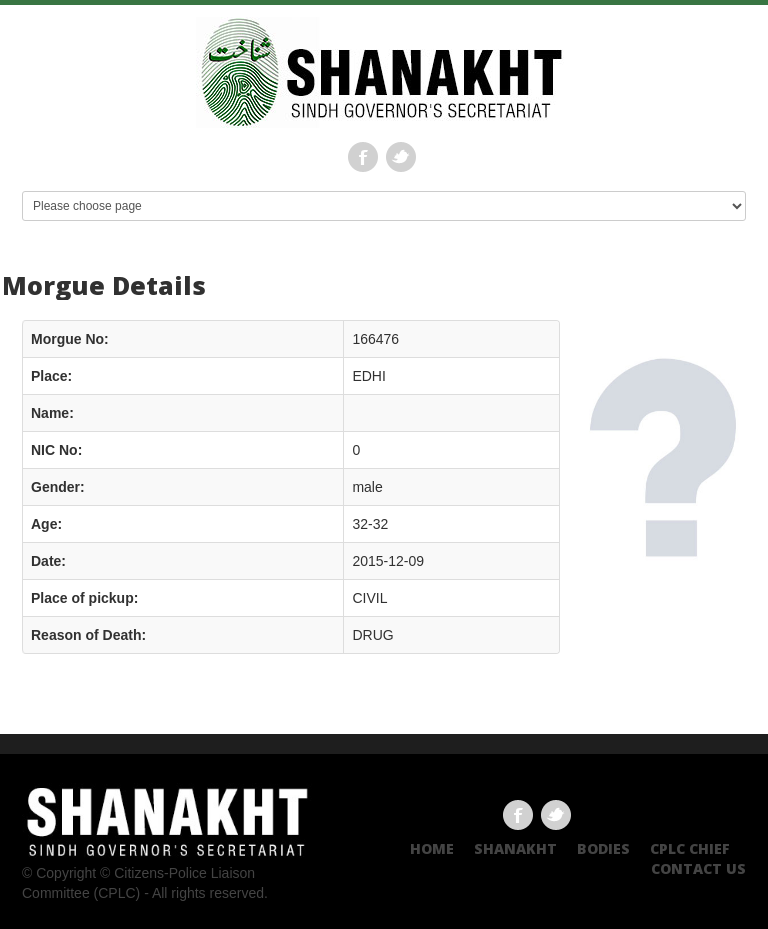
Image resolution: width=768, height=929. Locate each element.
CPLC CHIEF (690, 848)
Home (432, 848)
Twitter (401, 157)
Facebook (363, 157)
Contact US (698, 868)
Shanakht (515, 848)
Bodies (603, 848)
